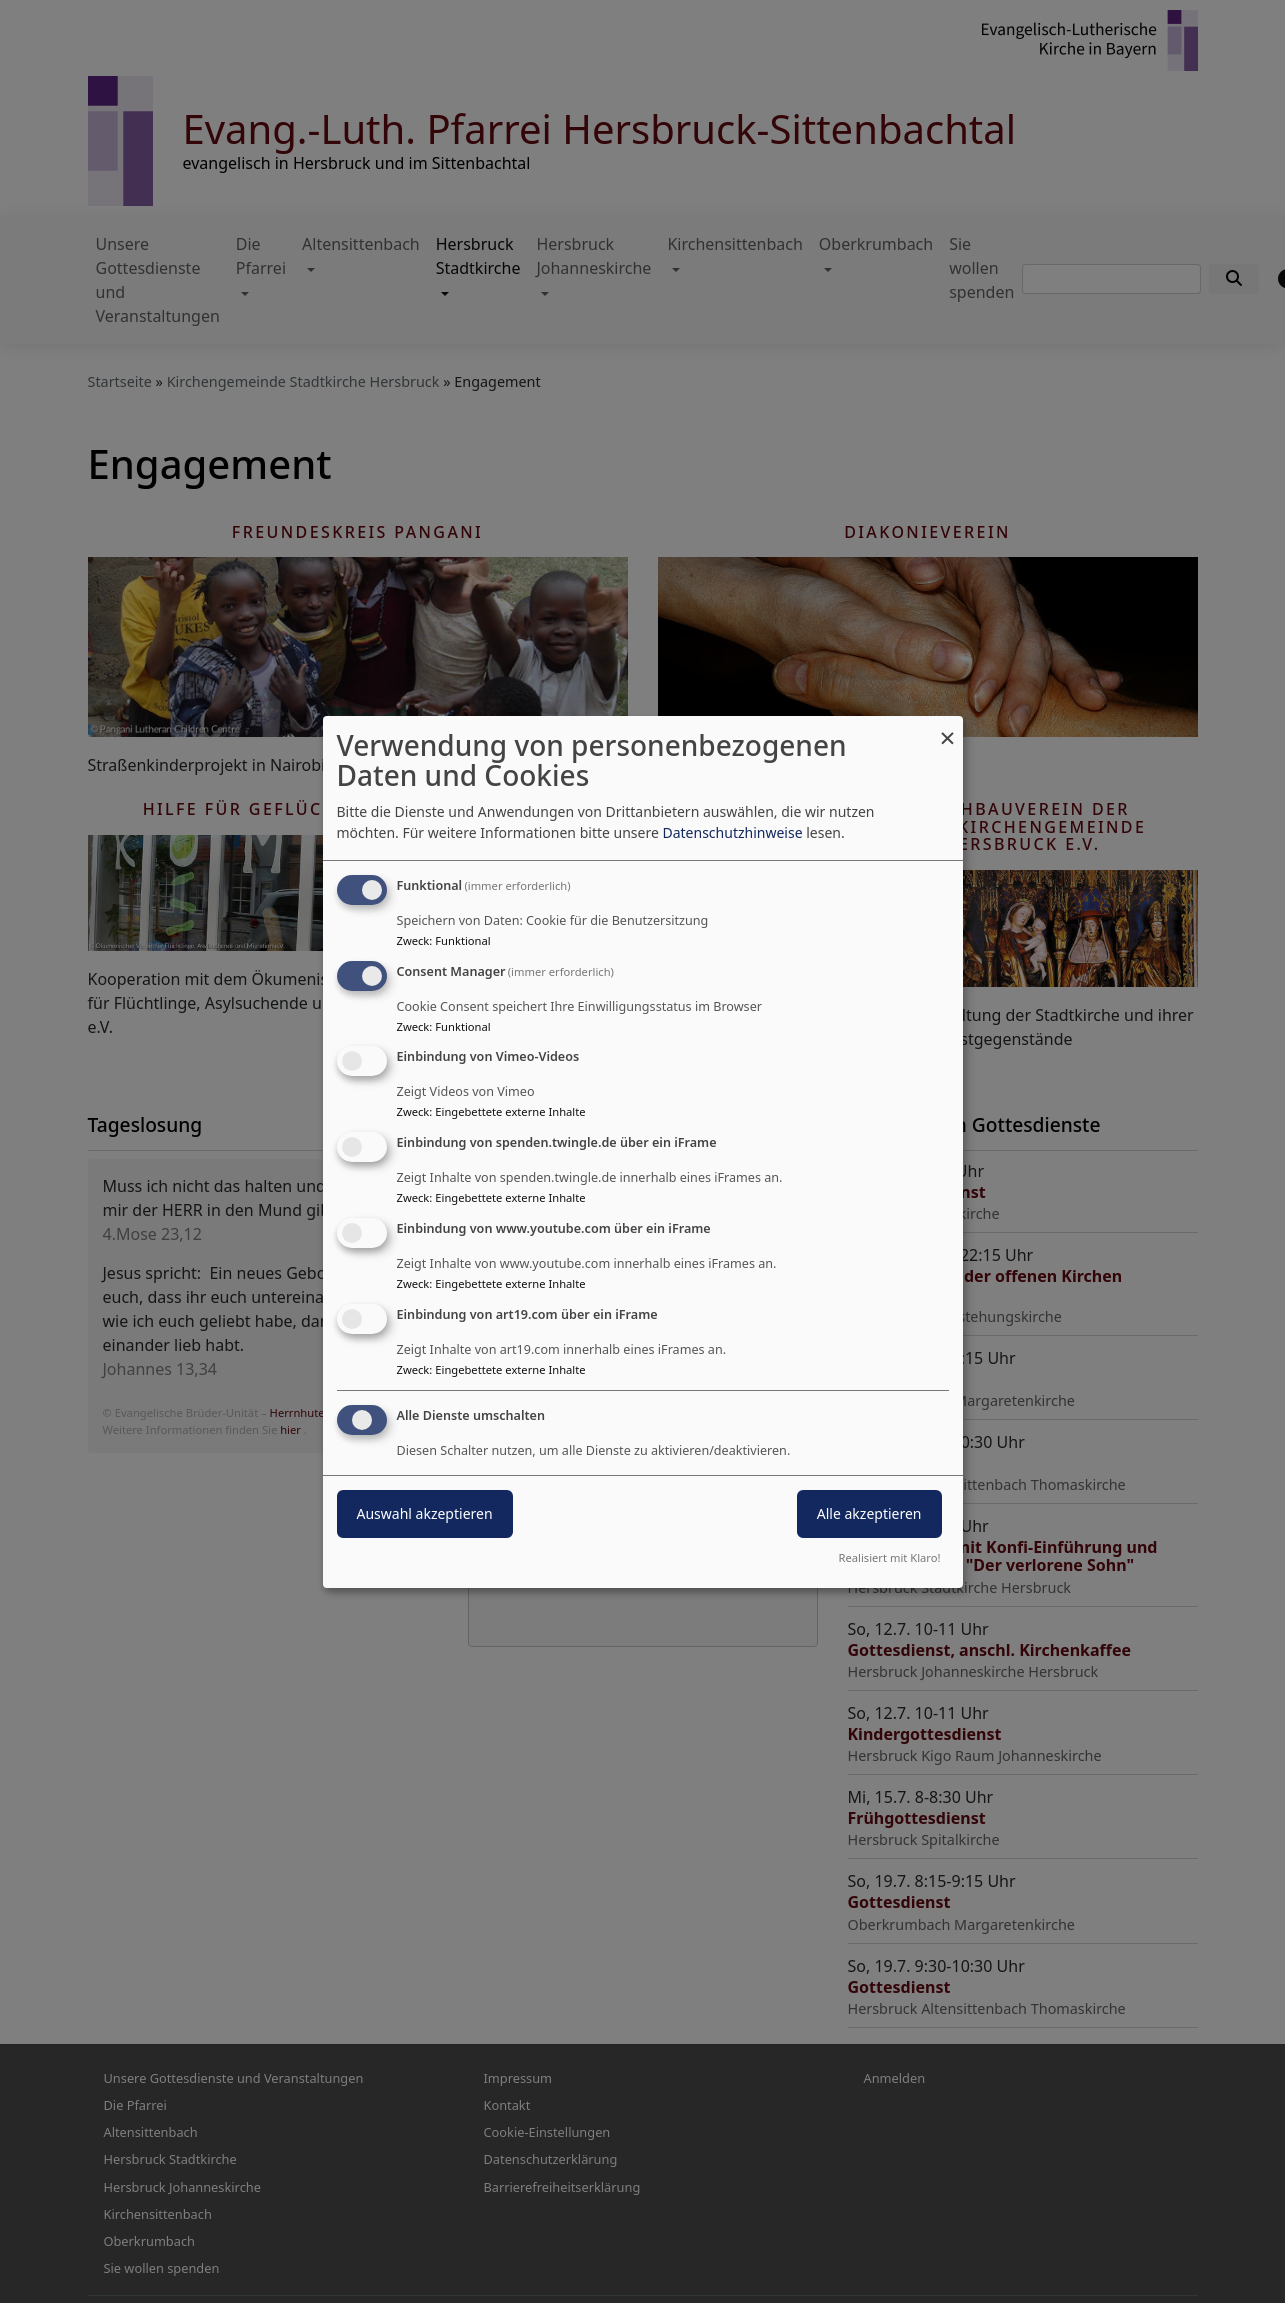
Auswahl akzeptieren (425, 1513)
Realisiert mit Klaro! (890, 1557)
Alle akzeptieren (869, 1513)
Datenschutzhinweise (732, 832)
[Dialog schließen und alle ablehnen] (948, 728)
